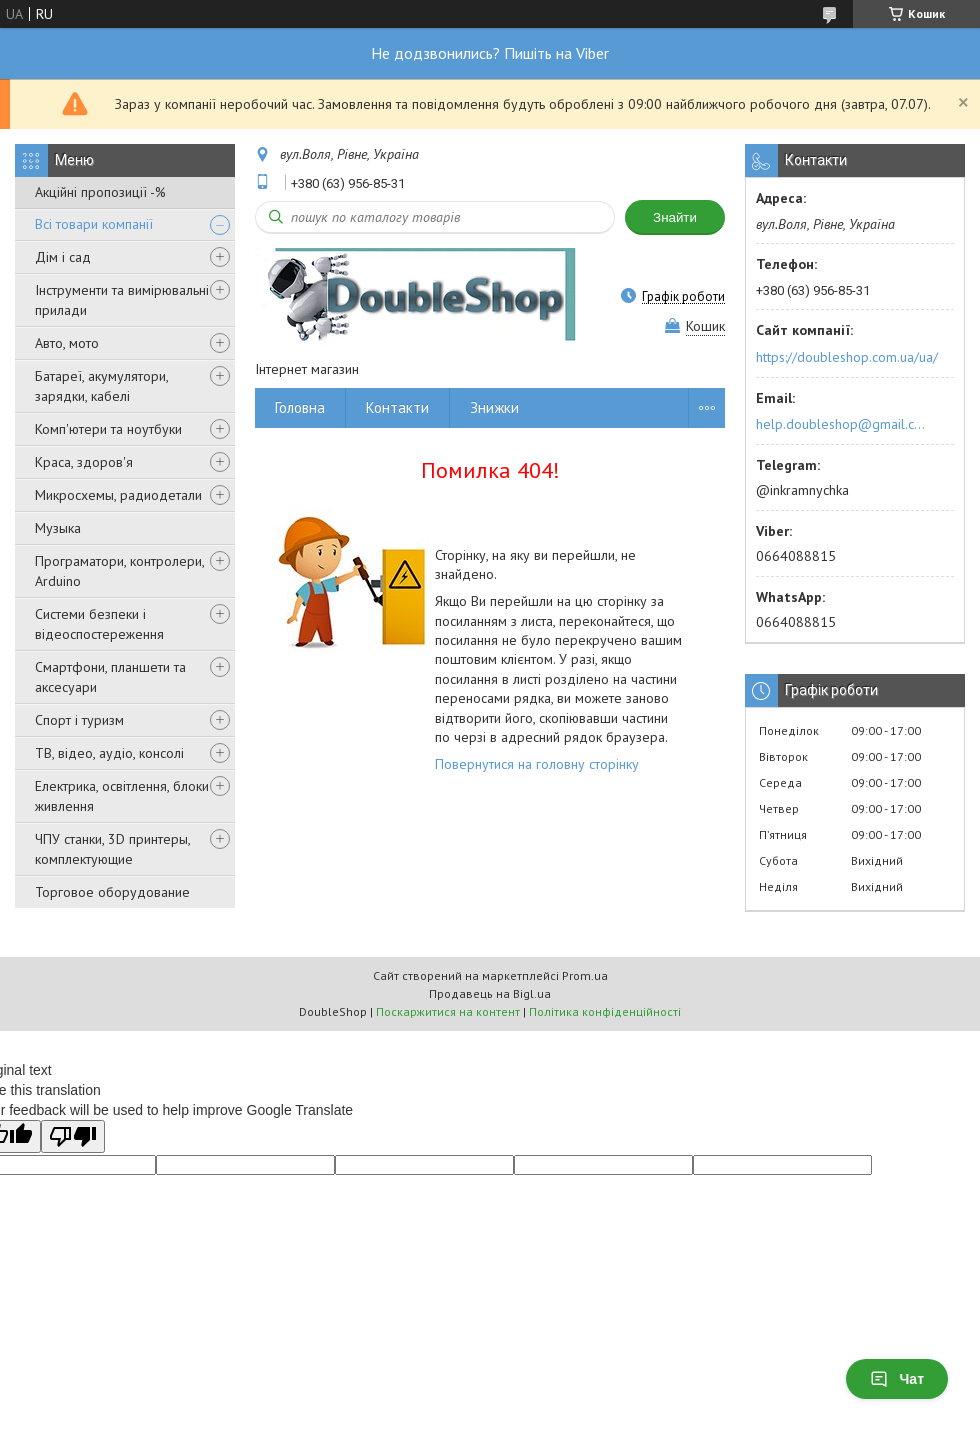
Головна (300, 407)
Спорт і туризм (79, 720)
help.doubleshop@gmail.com (843, 424)
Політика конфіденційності (605, 1011)
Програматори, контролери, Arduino (119, 571)
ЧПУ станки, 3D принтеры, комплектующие (112, 849)
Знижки (494, 407)
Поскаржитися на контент (448, 1011)
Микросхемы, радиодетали (118, 495)
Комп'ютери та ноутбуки (108, 429)
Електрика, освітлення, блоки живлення (122, 796)
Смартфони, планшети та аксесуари (110, 677)
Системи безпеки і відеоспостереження (99, 624)
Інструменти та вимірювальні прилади (122, 300)
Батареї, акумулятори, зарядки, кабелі (101, 386)
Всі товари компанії (94, 224)
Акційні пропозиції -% (100, 192)
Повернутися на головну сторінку (537, 764)
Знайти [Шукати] (675, 217)
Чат (897, 1379)
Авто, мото (67, 343)
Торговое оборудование (112, 892)
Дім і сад (63, 257)
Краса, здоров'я (84, 462)
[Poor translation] (73, 1136)
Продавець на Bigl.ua (490, 993)
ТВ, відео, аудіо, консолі (109, 753)
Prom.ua (585, 975)
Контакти (397, 407)
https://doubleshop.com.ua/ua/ (847, 357)
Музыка (58, 528)
